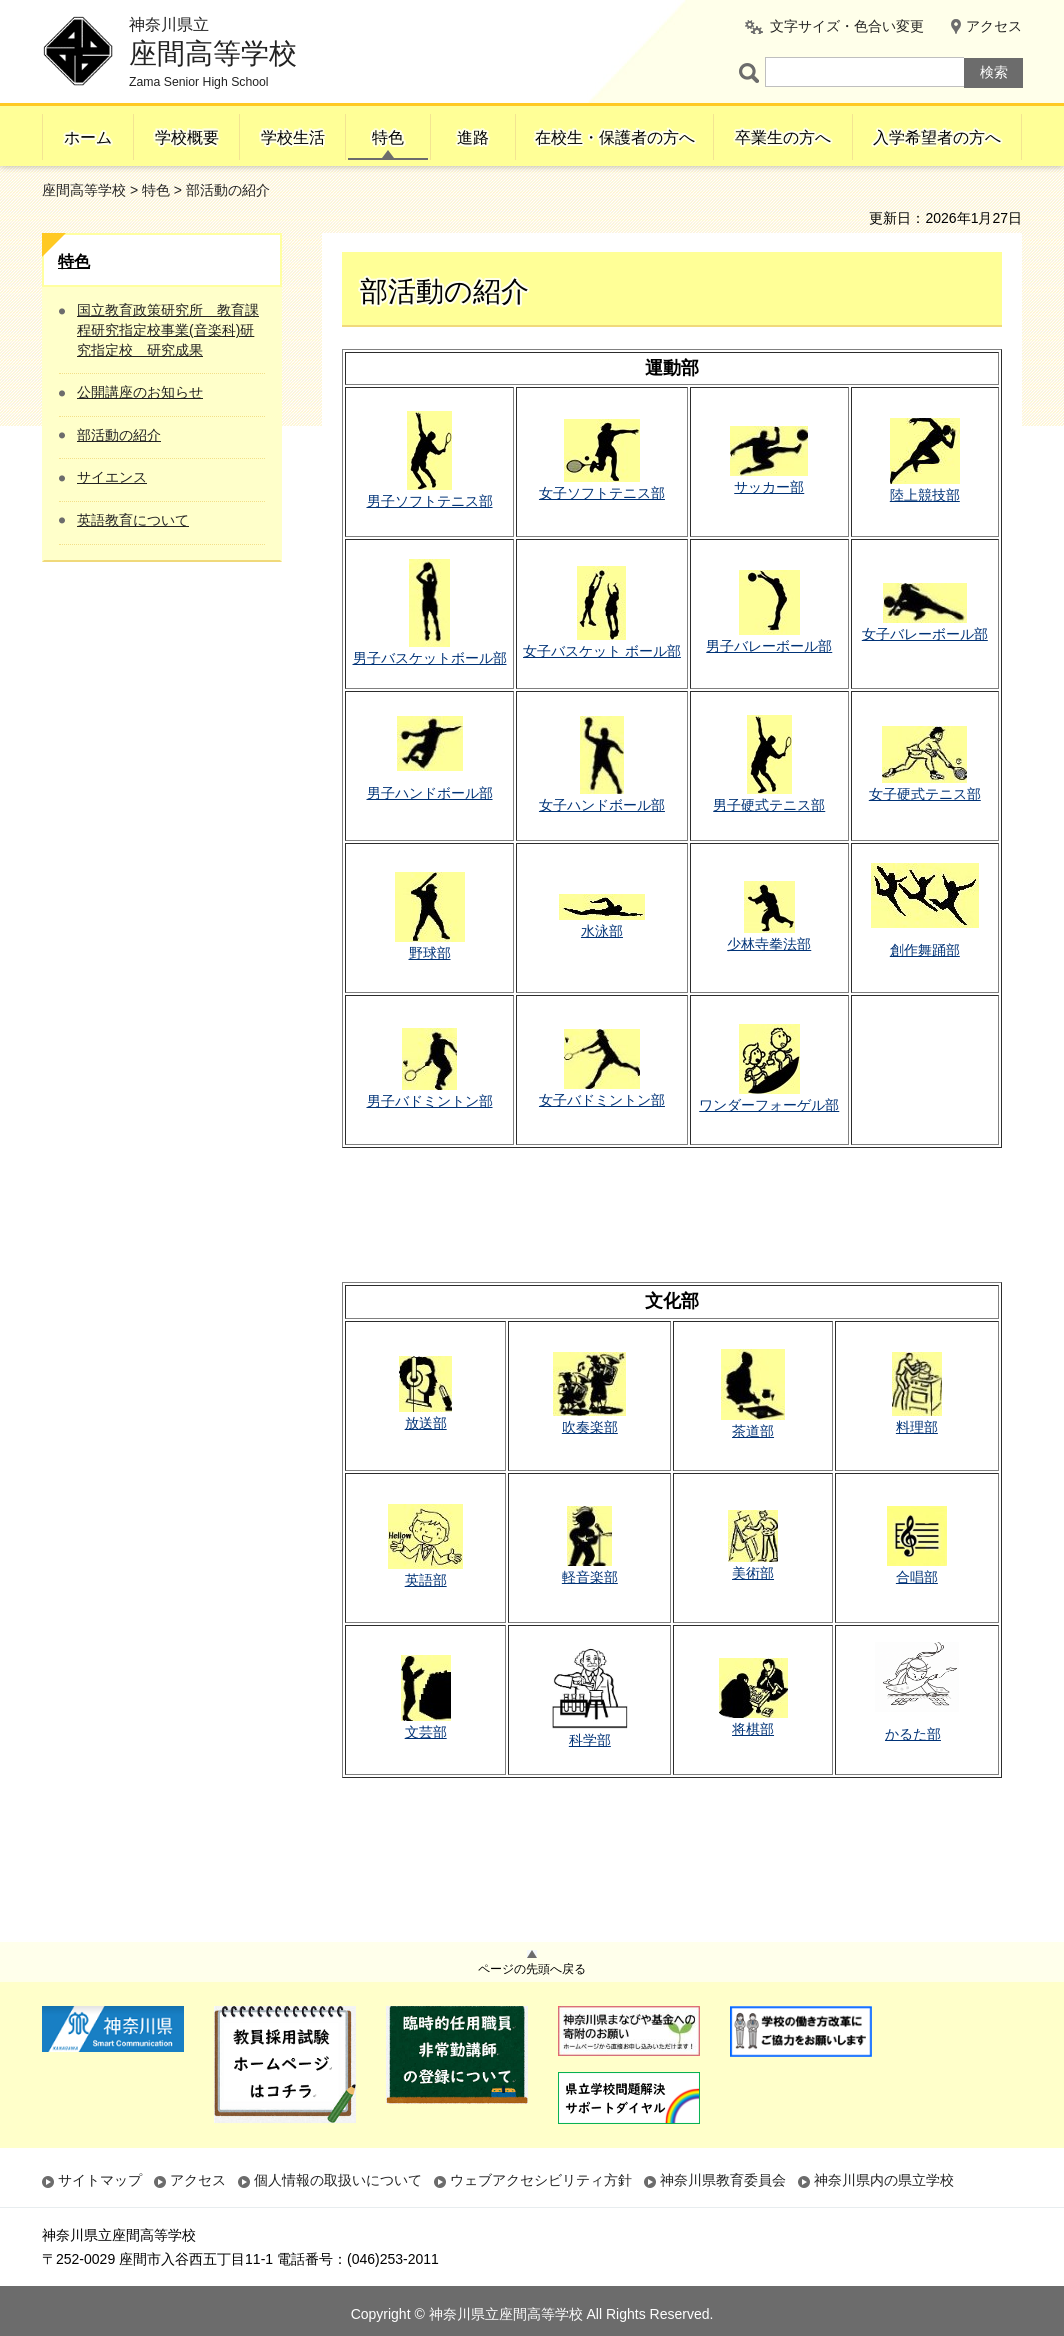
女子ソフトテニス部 (602, 493)
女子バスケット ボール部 (602, 651)
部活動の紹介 (119, 435)
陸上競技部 (925, 495)
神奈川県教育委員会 (723, 2180)
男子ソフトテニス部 (430, 501)
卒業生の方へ (783, 137)
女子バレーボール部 (925, 634)
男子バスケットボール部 (430, 658)
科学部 (590, 1740)
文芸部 (426, 1732)
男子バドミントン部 (430, 1101)
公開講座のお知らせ (140, 392)
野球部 (430, 953)
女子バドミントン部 (602, 1100)
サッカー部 (769, 487)
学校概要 (187, 137)
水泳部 (602, 931)
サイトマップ (100, 2180)
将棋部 (753, 1729)
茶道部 (753, 1431)
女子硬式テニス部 (925, 794)
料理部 (917, 1427)
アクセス (994, 26)
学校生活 (293, 137)
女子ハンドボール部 (602, 805)
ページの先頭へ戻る (532, 1969)
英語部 (426, 1580)
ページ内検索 (752, 72)
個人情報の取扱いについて (338, 2180)
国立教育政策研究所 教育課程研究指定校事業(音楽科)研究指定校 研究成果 (168, 329)
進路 (473, 137)
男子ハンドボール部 (430, 793)
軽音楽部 (590, 1577)
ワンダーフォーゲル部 (769, 1105)
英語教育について (133, 520)
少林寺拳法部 (769, 944)
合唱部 (917, 1577)
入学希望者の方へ (937, 137)
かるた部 (913, 1734)
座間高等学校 (84, 190)
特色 (388, 137)
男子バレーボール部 (769, 646)
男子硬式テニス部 (769, 805)
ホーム (88, 137)
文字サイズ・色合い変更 (847, 26)
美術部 (753, 1573)
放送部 (426, 1423)
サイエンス (112, 477)
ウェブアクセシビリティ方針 (541, 2180)
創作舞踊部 (925, 950)
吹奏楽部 (590, 1427)
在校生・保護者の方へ (615, 137)
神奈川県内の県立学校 (884, 2180)
